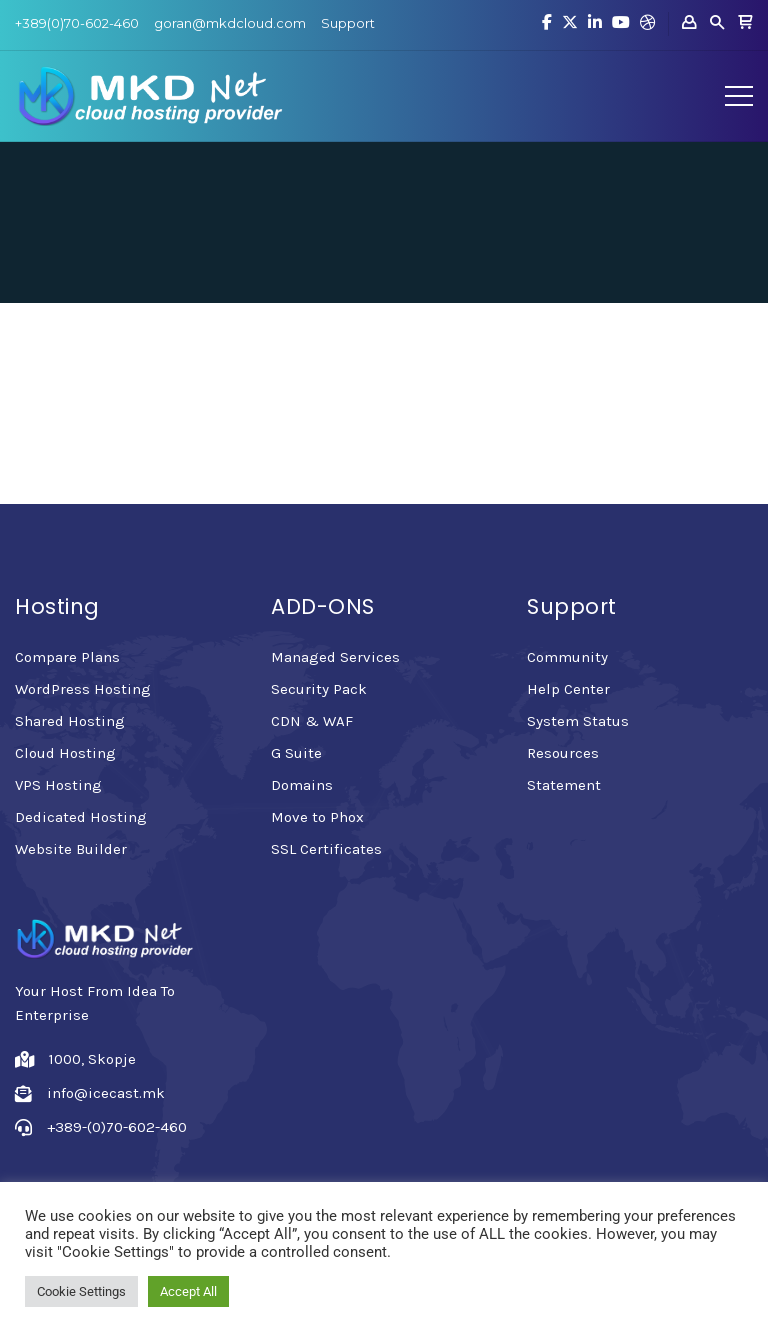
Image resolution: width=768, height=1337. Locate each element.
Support (348, 23)
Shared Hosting (70, 721)
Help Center (568, 689)
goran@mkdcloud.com (230, 23)
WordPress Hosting (83, 689)
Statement (564, 785)
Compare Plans (67, 657)
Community (567, 657)
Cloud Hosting (65, 753)
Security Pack (319, 689)
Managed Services (335, 657)
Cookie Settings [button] (81, 1291)
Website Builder (71, 849)
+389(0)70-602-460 (77, 23)
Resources (563, 753)
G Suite (296, 753)
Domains (302, 785)
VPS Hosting (58, 785)
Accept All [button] (188, 1291)
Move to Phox (317, 817)
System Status (578, 721)
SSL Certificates (326, 849)
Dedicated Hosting (81, 817)
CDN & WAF (312, 721)
